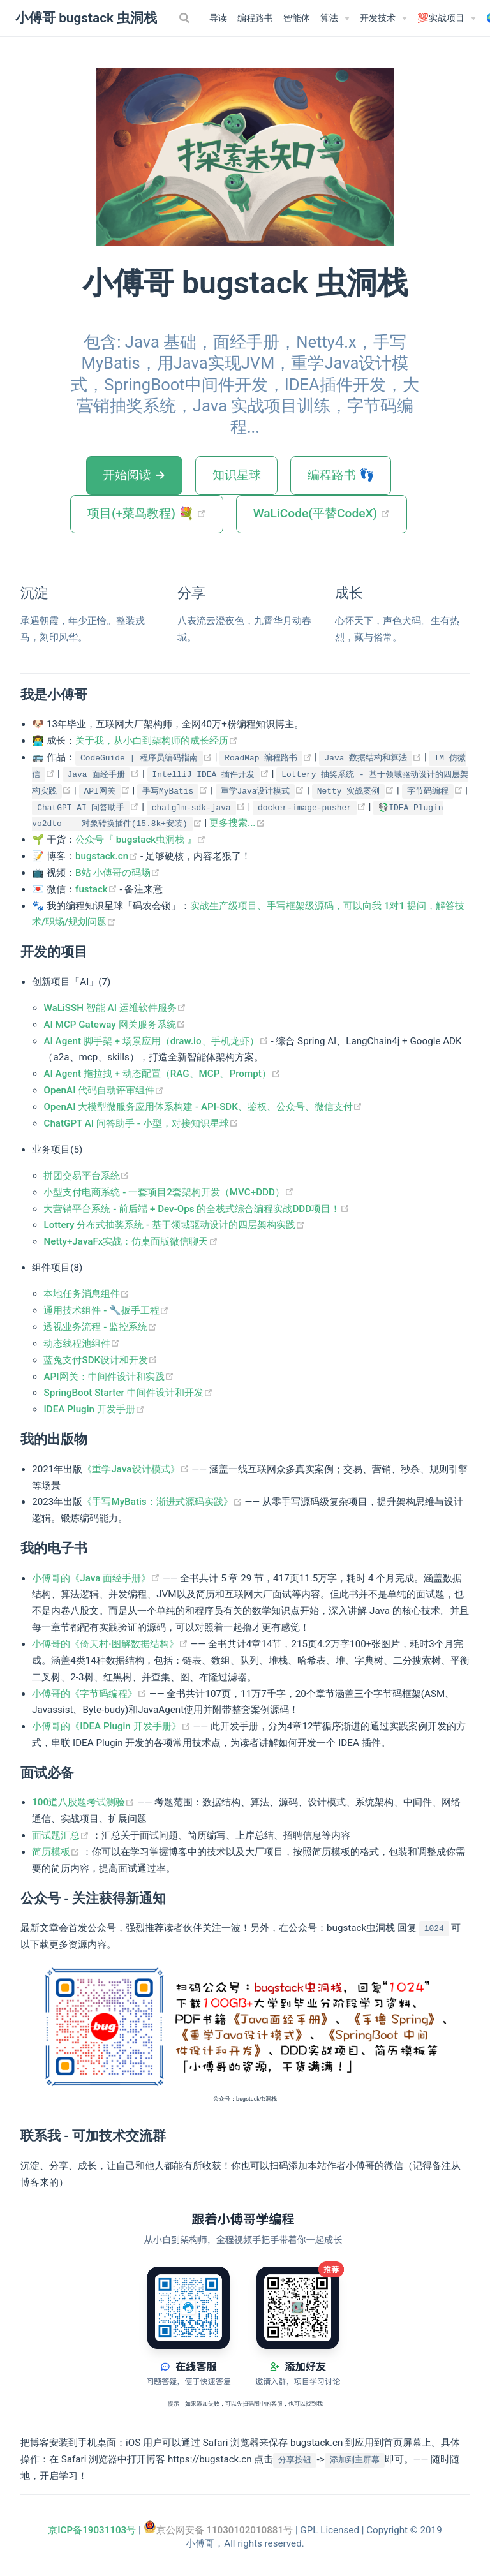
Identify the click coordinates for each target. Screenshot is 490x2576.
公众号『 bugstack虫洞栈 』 (140, 839)
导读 (218, 18)
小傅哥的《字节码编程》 (90, 1693)
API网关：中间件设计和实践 (108, 1376)
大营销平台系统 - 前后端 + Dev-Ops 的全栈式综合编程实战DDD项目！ (196, 1209)
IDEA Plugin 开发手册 (93, 1409)
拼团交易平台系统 (86, 1175)
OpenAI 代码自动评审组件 (103, 1090)
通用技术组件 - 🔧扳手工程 (106, 1310)
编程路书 (255, 18)
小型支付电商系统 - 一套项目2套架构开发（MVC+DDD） (168, 1192)
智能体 (296, 18)
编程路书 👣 (341, 475)
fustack (97, 889)
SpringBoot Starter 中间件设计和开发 (127, 1392)
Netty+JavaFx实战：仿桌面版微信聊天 (130, 1241)
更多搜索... (237, 823)
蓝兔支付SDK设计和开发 (100, 1360)
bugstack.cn (107, 856)
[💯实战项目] (446, 18)
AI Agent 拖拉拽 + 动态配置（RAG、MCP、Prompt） (161, 1073)
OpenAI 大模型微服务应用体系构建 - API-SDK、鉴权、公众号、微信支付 (202, 1107)
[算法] (335, 18)
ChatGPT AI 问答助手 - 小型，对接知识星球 (140, 1123)
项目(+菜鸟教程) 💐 (155, 513)
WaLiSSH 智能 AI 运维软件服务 (114, 1008)
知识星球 (236, 475)
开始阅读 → (134, 475)
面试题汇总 (62, 1835)
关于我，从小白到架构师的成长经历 (156, 740)
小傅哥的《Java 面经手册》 (97, 1578)
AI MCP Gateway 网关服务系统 (114, 1024)
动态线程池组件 (81, 1343)
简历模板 (57, 1852)
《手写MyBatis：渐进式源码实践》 (163, 1501)
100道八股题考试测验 (84, 1802)
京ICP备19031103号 (92, 2530)
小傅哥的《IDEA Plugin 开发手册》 (112, 1726)
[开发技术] (383, 18)
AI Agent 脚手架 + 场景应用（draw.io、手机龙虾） (157, 1041)
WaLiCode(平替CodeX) (330, 513)
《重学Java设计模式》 (136, 1469)
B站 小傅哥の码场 (117, 872)
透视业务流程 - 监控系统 (100, 1327)
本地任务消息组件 (86, 1293)
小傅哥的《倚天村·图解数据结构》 (111, 1644)
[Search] (185, 18)
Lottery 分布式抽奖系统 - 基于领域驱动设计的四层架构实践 (174, 1225)
